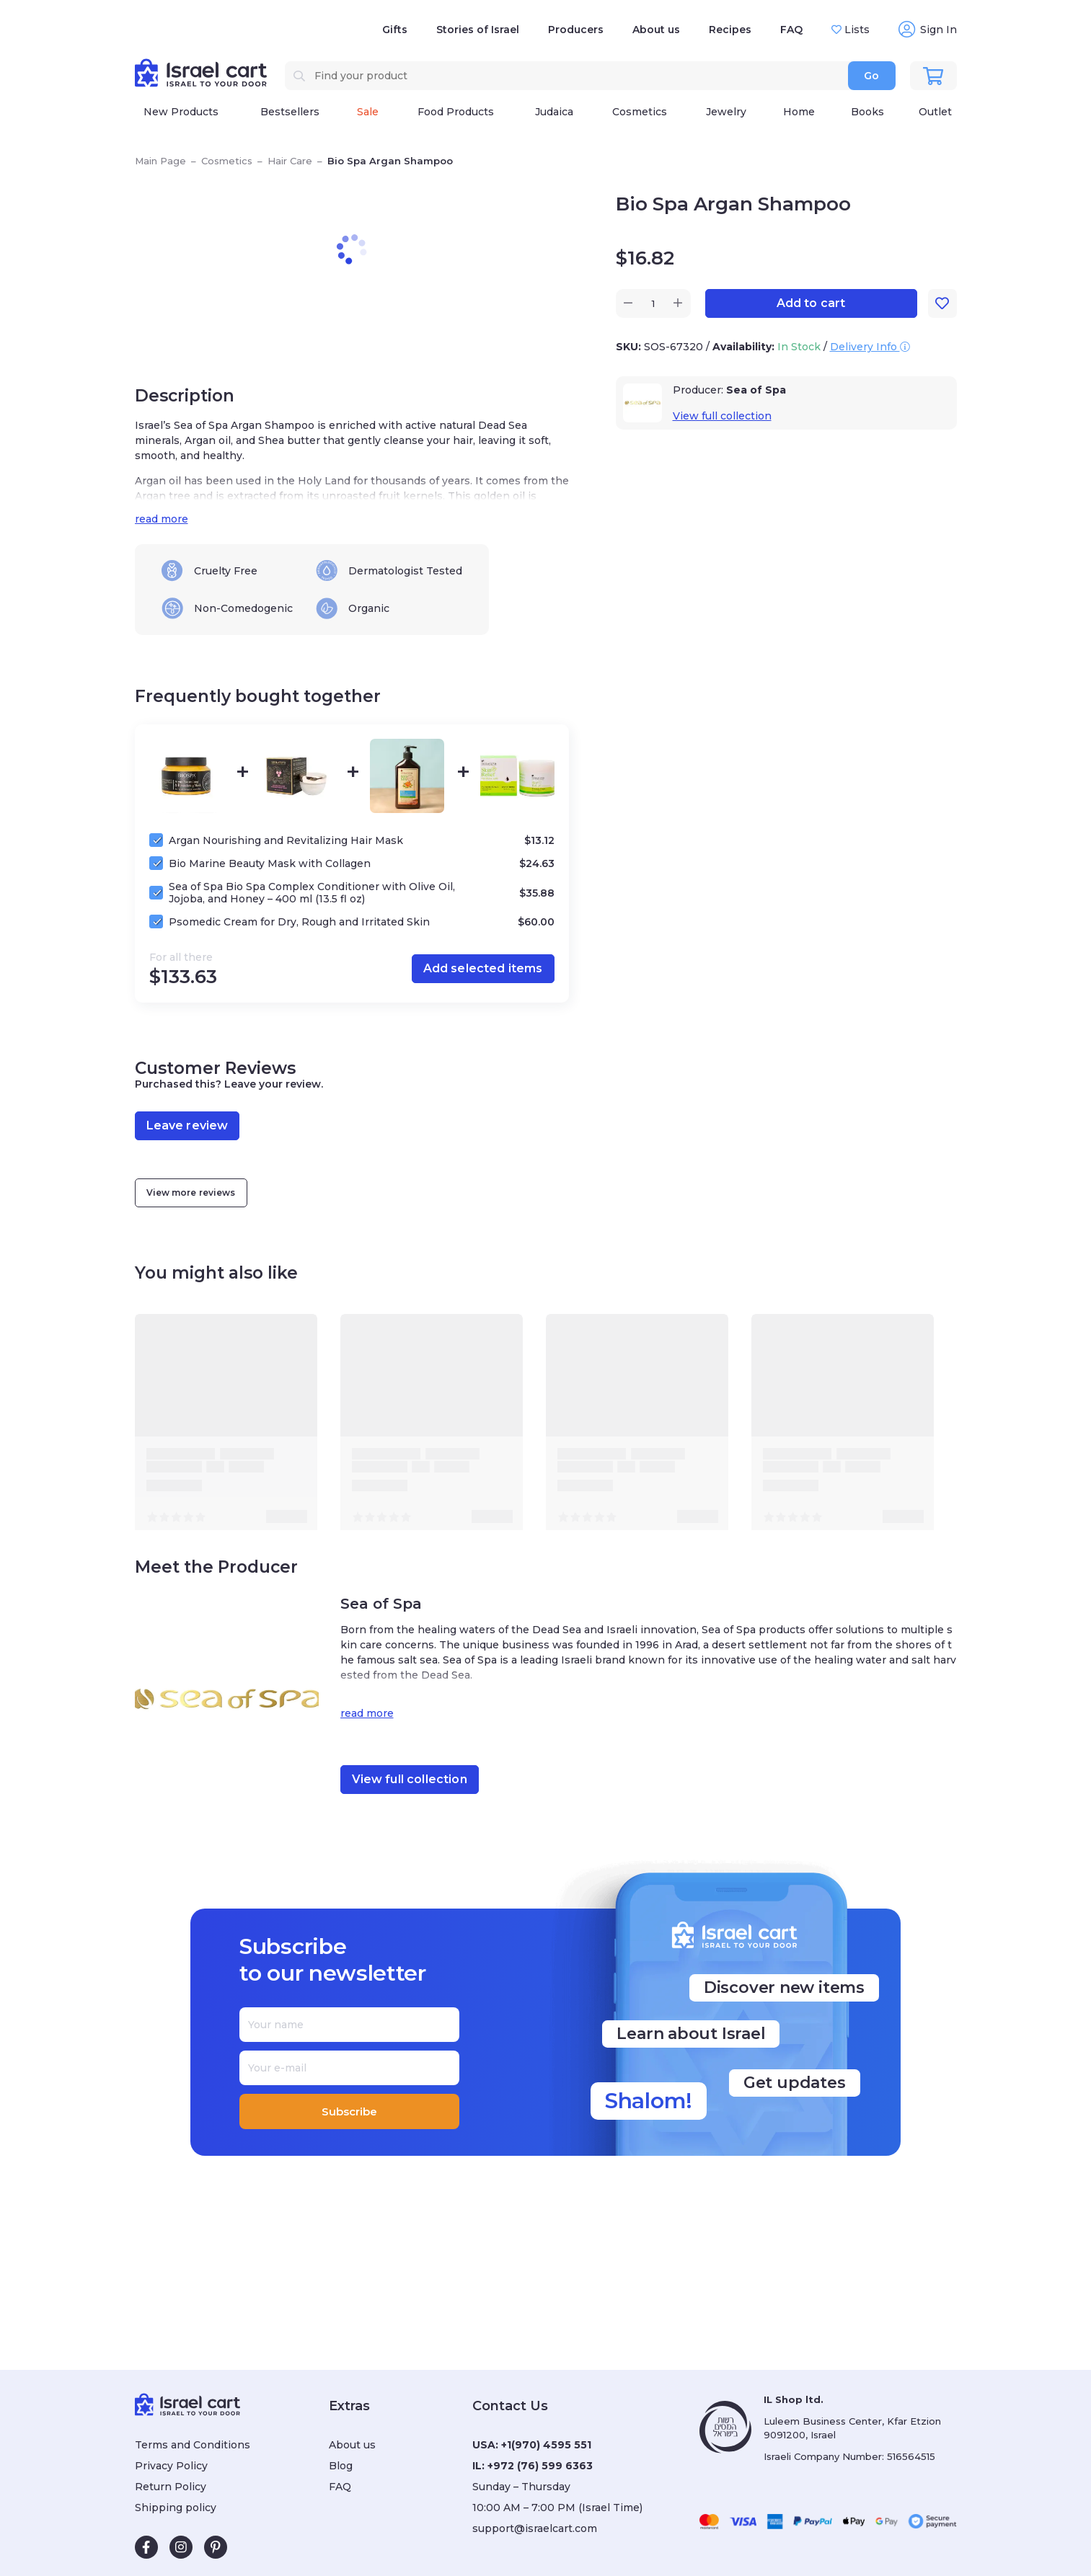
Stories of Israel (477, 29)
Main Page (160, 160)
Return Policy (170, 2486)
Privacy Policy (171, 2465)
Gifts (394, 29)
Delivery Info (870, 346)
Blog (341, 2465)
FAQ (791, 29)
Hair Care (290, 160)
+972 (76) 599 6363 (540, 2465)
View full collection (722, 415)
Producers (576, 29)
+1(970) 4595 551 (546, 2444)
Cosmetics (226, 160)
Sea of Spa (756, 389)
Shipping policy (175, 2507)
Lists (856, 29)
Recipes (730, 29)
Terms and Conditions (192, 2444)
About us (656, 29)
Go (871, 75)
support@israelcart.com (534, 2528)
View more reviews (191, 1192)
